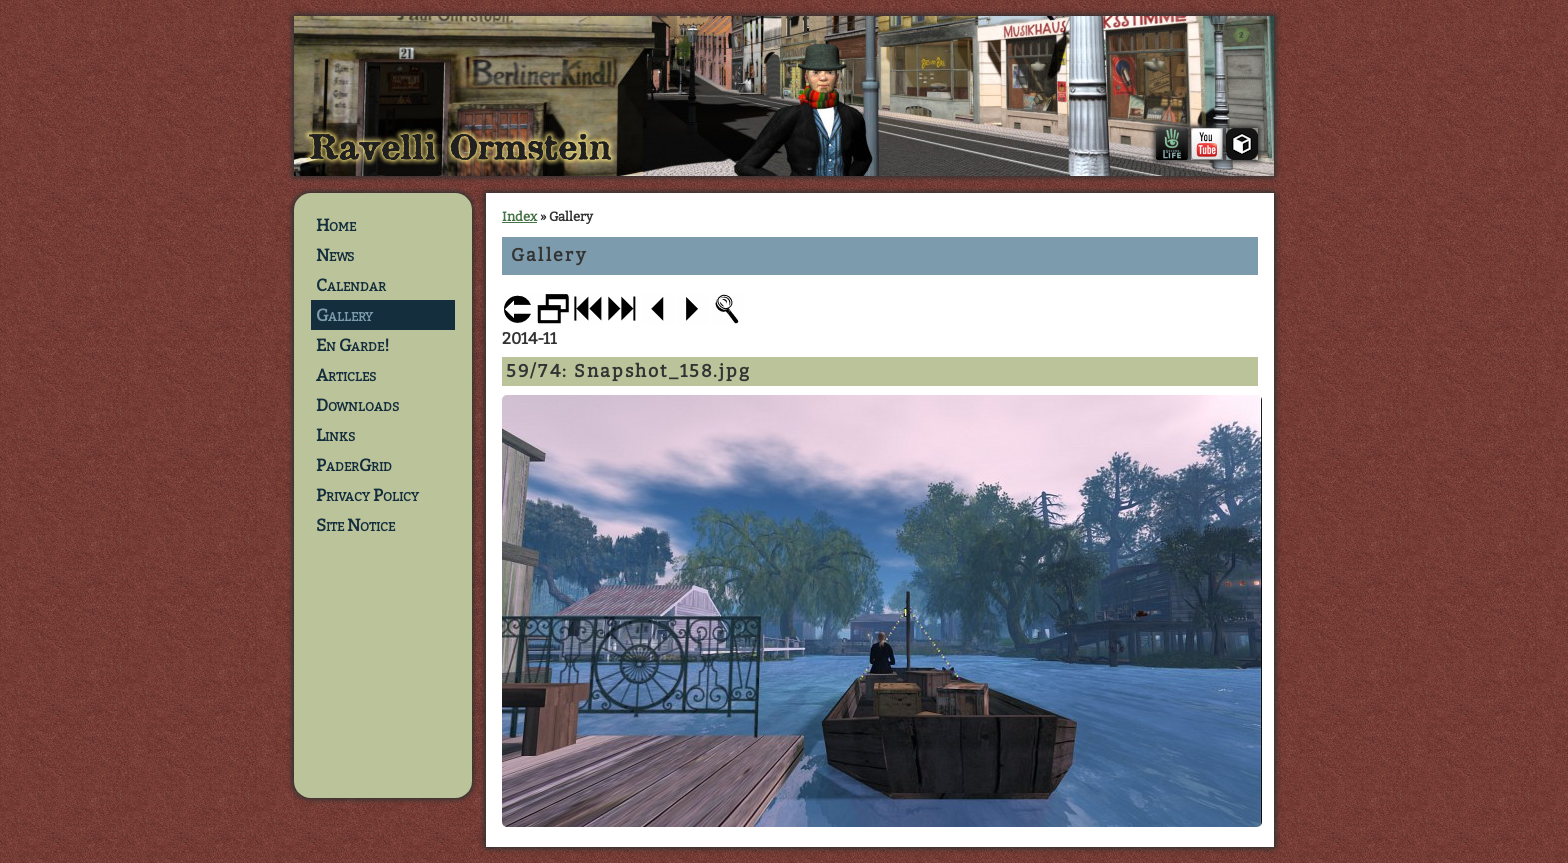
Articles (346, 375)
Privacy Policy (367, 495)
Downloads (357, 405)
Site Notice (355, 525)
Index (519, 216)
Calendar (351, 285)
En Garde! (353, 345)
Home (336, 225)
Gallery (344, 315)
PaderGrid (354, 465)
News (335, 255)
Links (335, 435)
